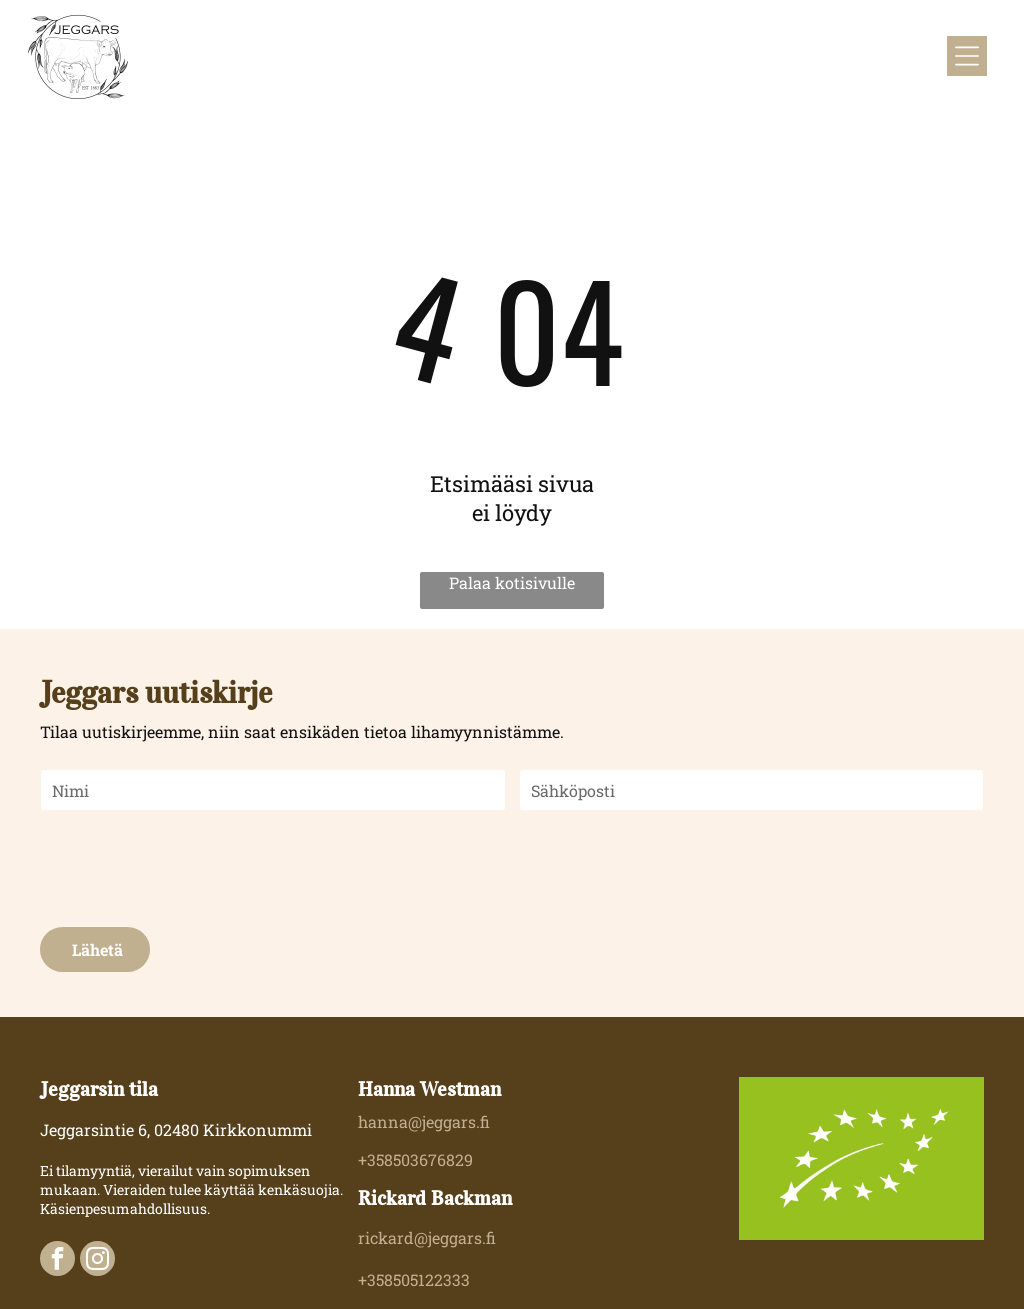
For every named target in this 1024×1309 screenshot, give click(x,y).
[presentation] (193, 867)
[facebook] (57, 1261)
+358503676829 (415, 1159)
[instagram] (97, 1261)
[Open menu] (967, 56)
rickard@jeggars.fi (427, 1237)
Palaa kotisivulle (512, 582)
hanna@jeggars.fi (424, 1121)
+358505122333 (414, 1279)
